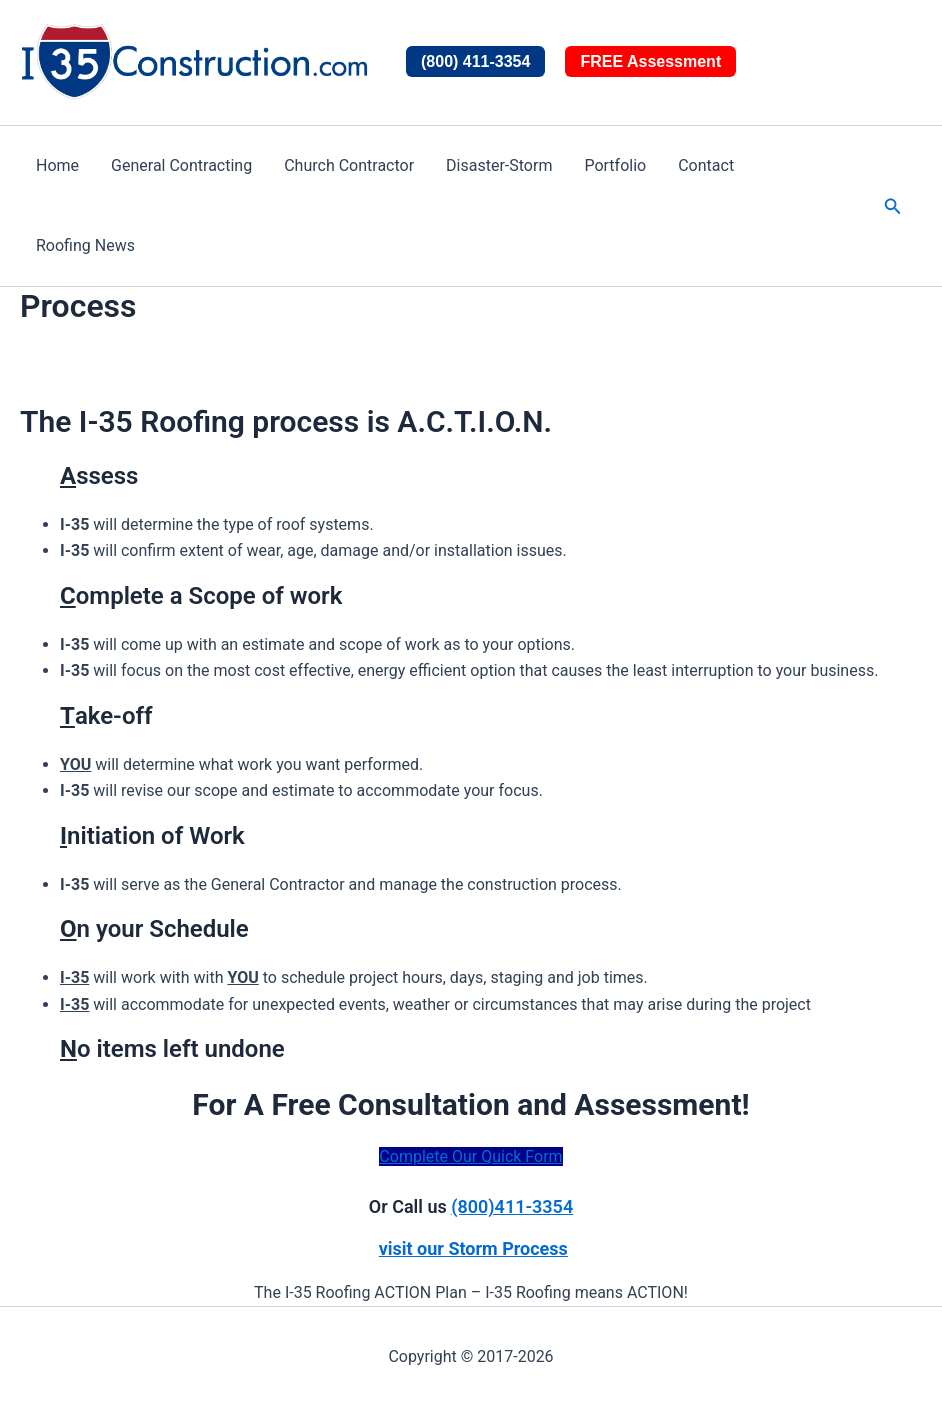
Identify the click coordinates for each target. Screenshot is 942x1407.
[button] (893, 206)
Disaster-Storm (499, 165)
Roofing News (85, 245)
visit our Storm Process (473, 1248)
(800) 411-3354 (475, 61)
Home (57, 165)
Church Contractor (349, 165)
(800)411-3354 (512, 1206)
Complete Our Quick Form (470, 1156)
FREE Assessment (650, 61)
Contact (706, 165)
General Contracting (181, 165)
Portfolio (615, 165)
